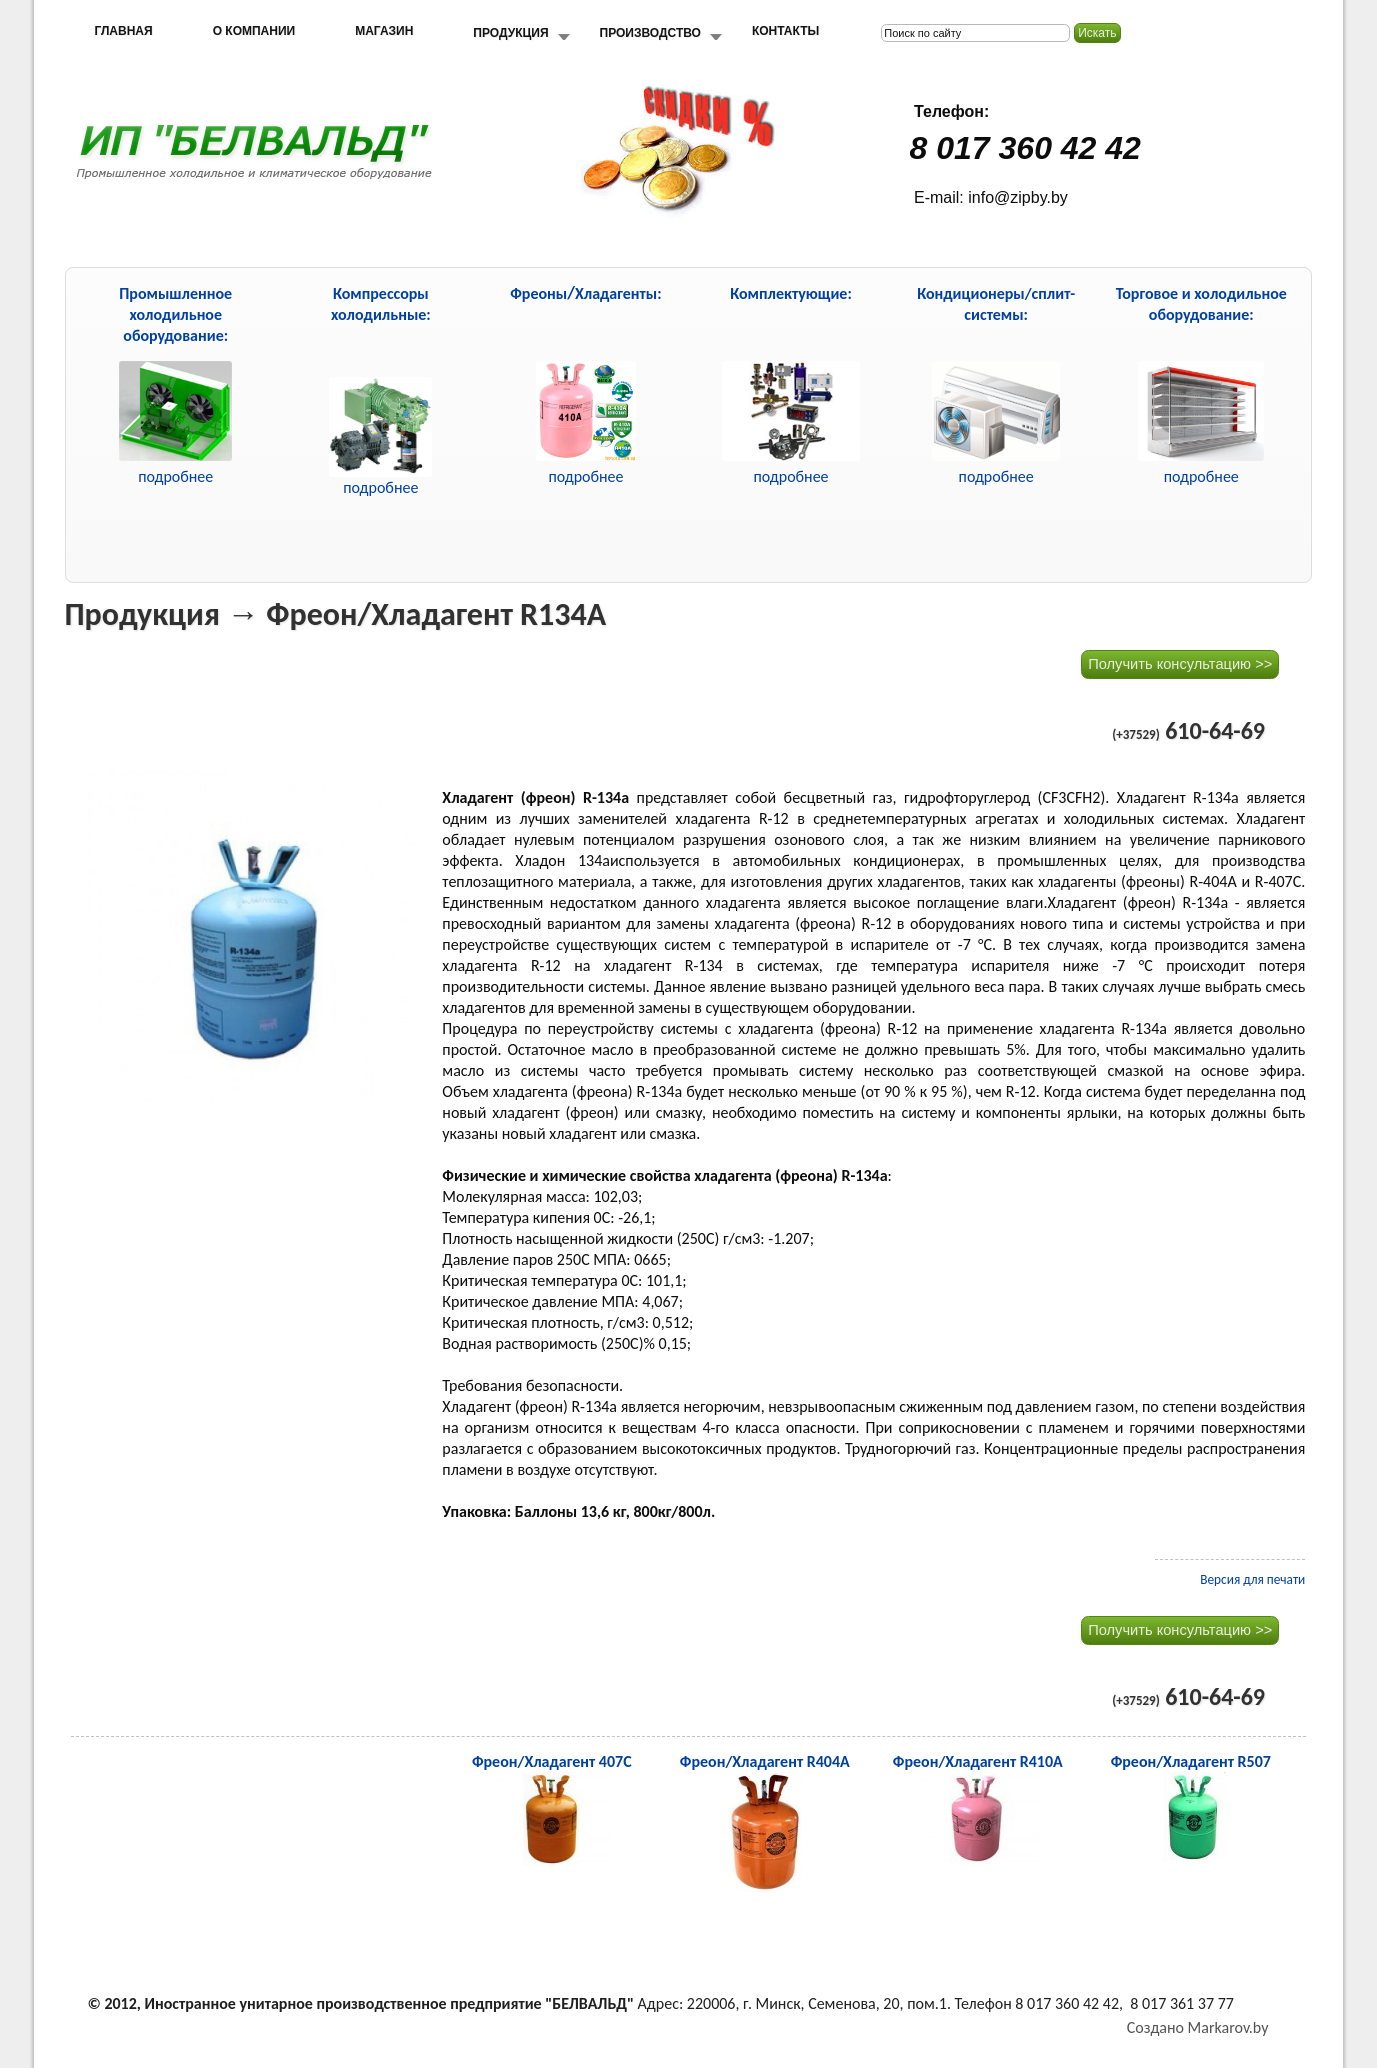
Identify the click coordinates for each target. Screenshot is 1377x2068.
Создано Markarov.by (1198, 2027)
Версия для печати (1252, 1579)
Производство (650, 33)
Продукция (510, 33)
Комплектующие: (791, 293)
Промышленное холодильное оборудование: (175, 314)
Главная (123, 31)
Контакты (785, 31)
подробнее (380, 487)
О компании (254, 31)
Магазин (384, 31)
